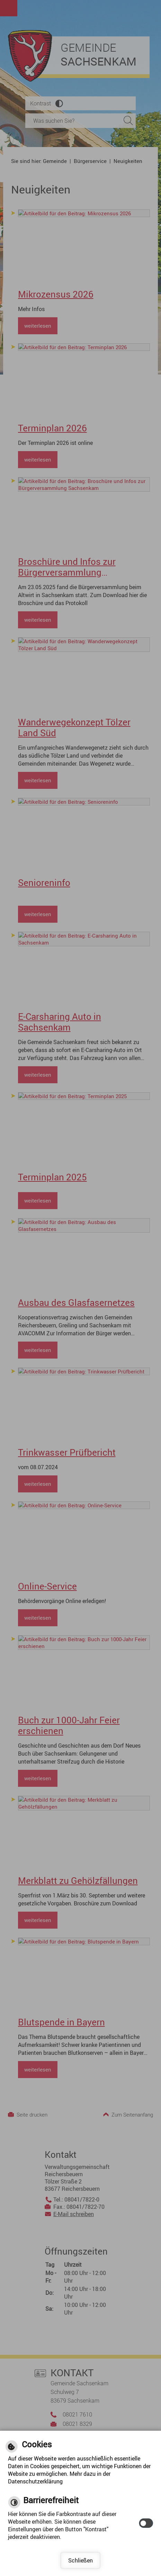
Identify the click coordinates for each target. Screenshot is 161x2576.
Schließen (80, 2560)
